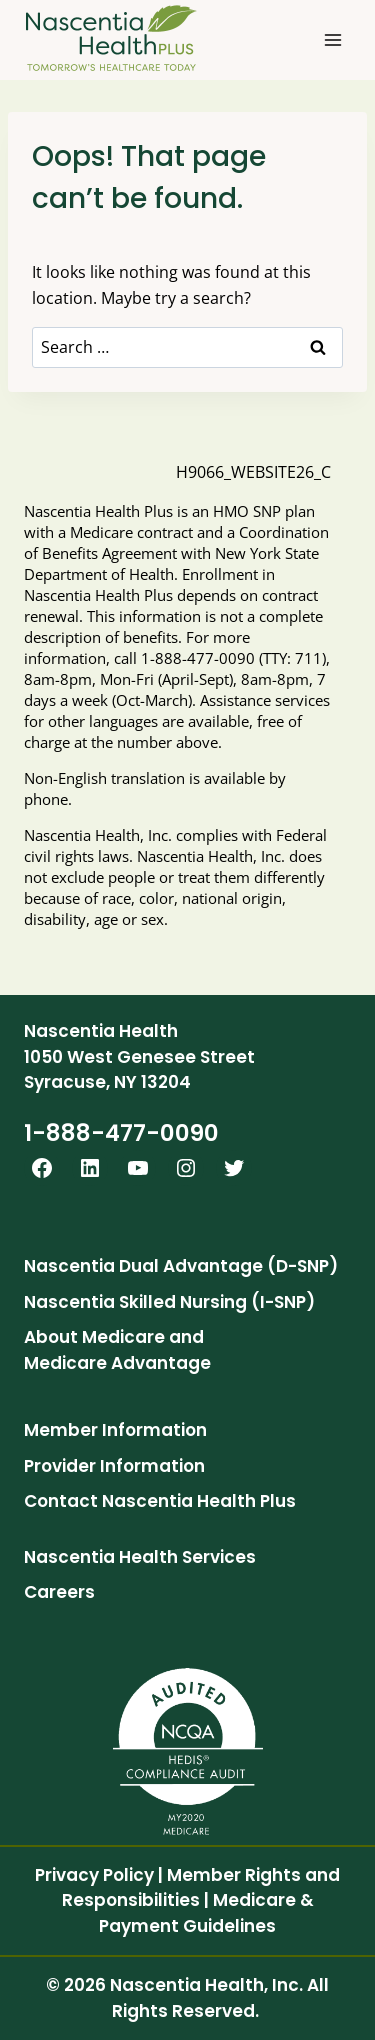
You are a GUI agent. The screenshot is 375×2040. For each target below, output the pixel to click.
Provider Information (114, 1466)
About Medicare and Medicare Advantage (117, 1350)
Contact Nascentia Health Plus (160, 1501)
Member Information (115, 1430)
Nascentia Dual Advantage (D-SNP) (181, 1266)
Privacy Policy (94, 1875)
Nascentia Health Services (140, 1557)
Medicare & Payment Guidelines (206, 1913)
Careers (59, 1592)
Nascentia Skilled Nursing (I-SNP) (169, 1302)
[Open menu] (332, 39)
